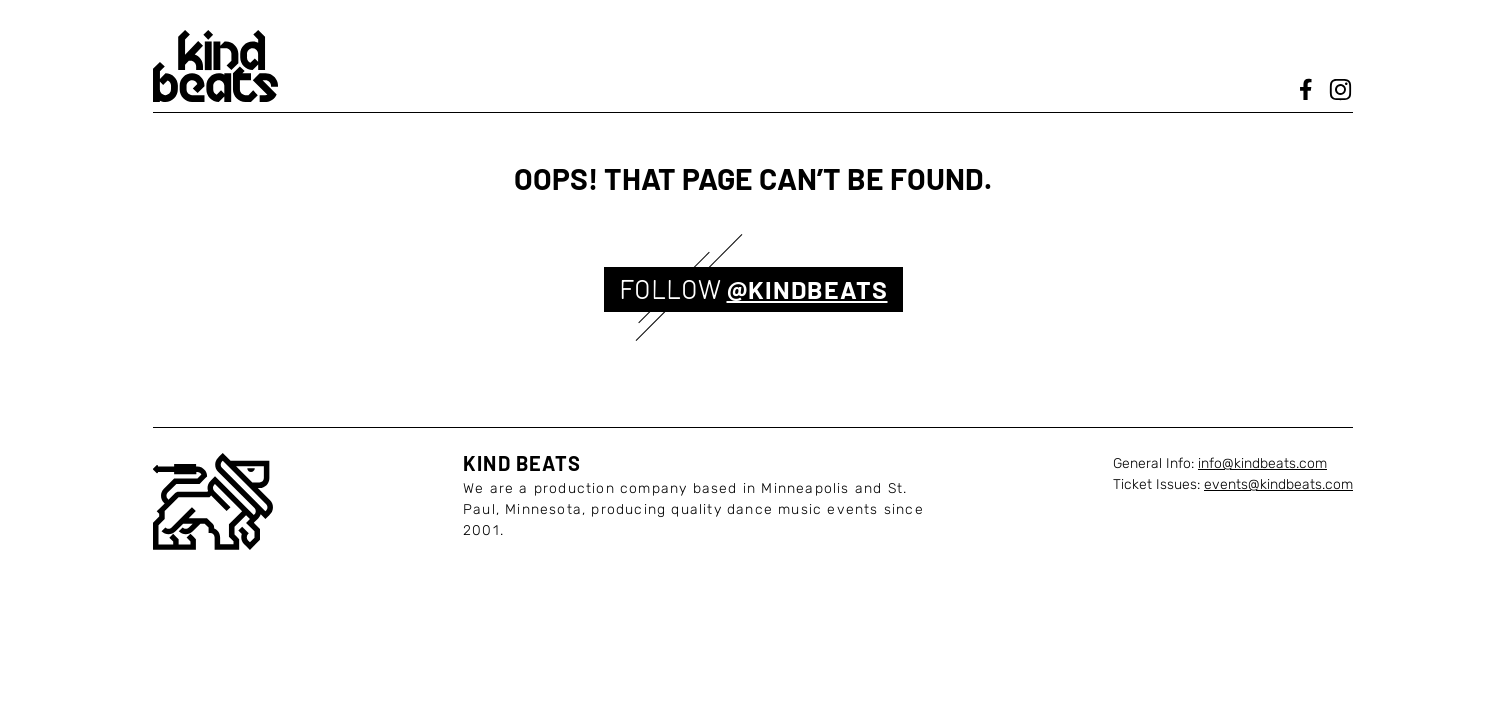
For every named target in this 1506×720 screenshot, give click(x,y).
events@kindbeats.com (1278, 484)
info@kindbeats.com (1262, 463)
